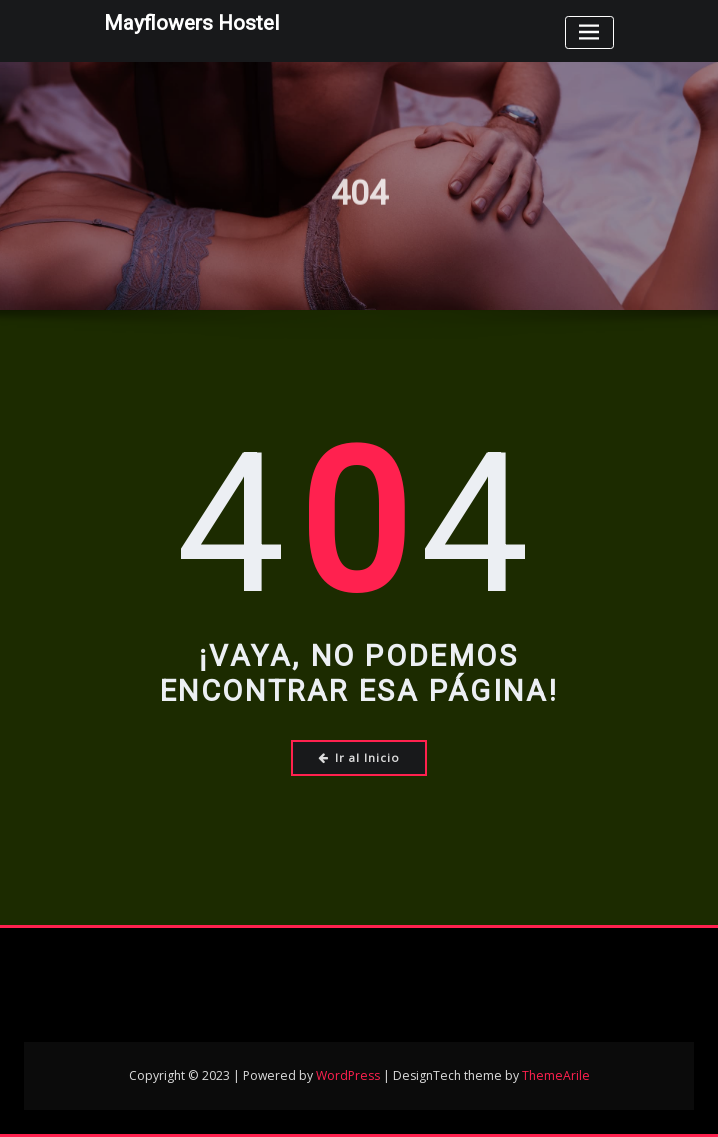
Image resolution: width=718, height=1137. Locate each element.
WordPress (348, 1075)
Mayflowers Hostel (191, 23)
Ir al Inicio (359, 757)
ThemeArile (556, 1075)
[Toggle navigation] (589, 32)
